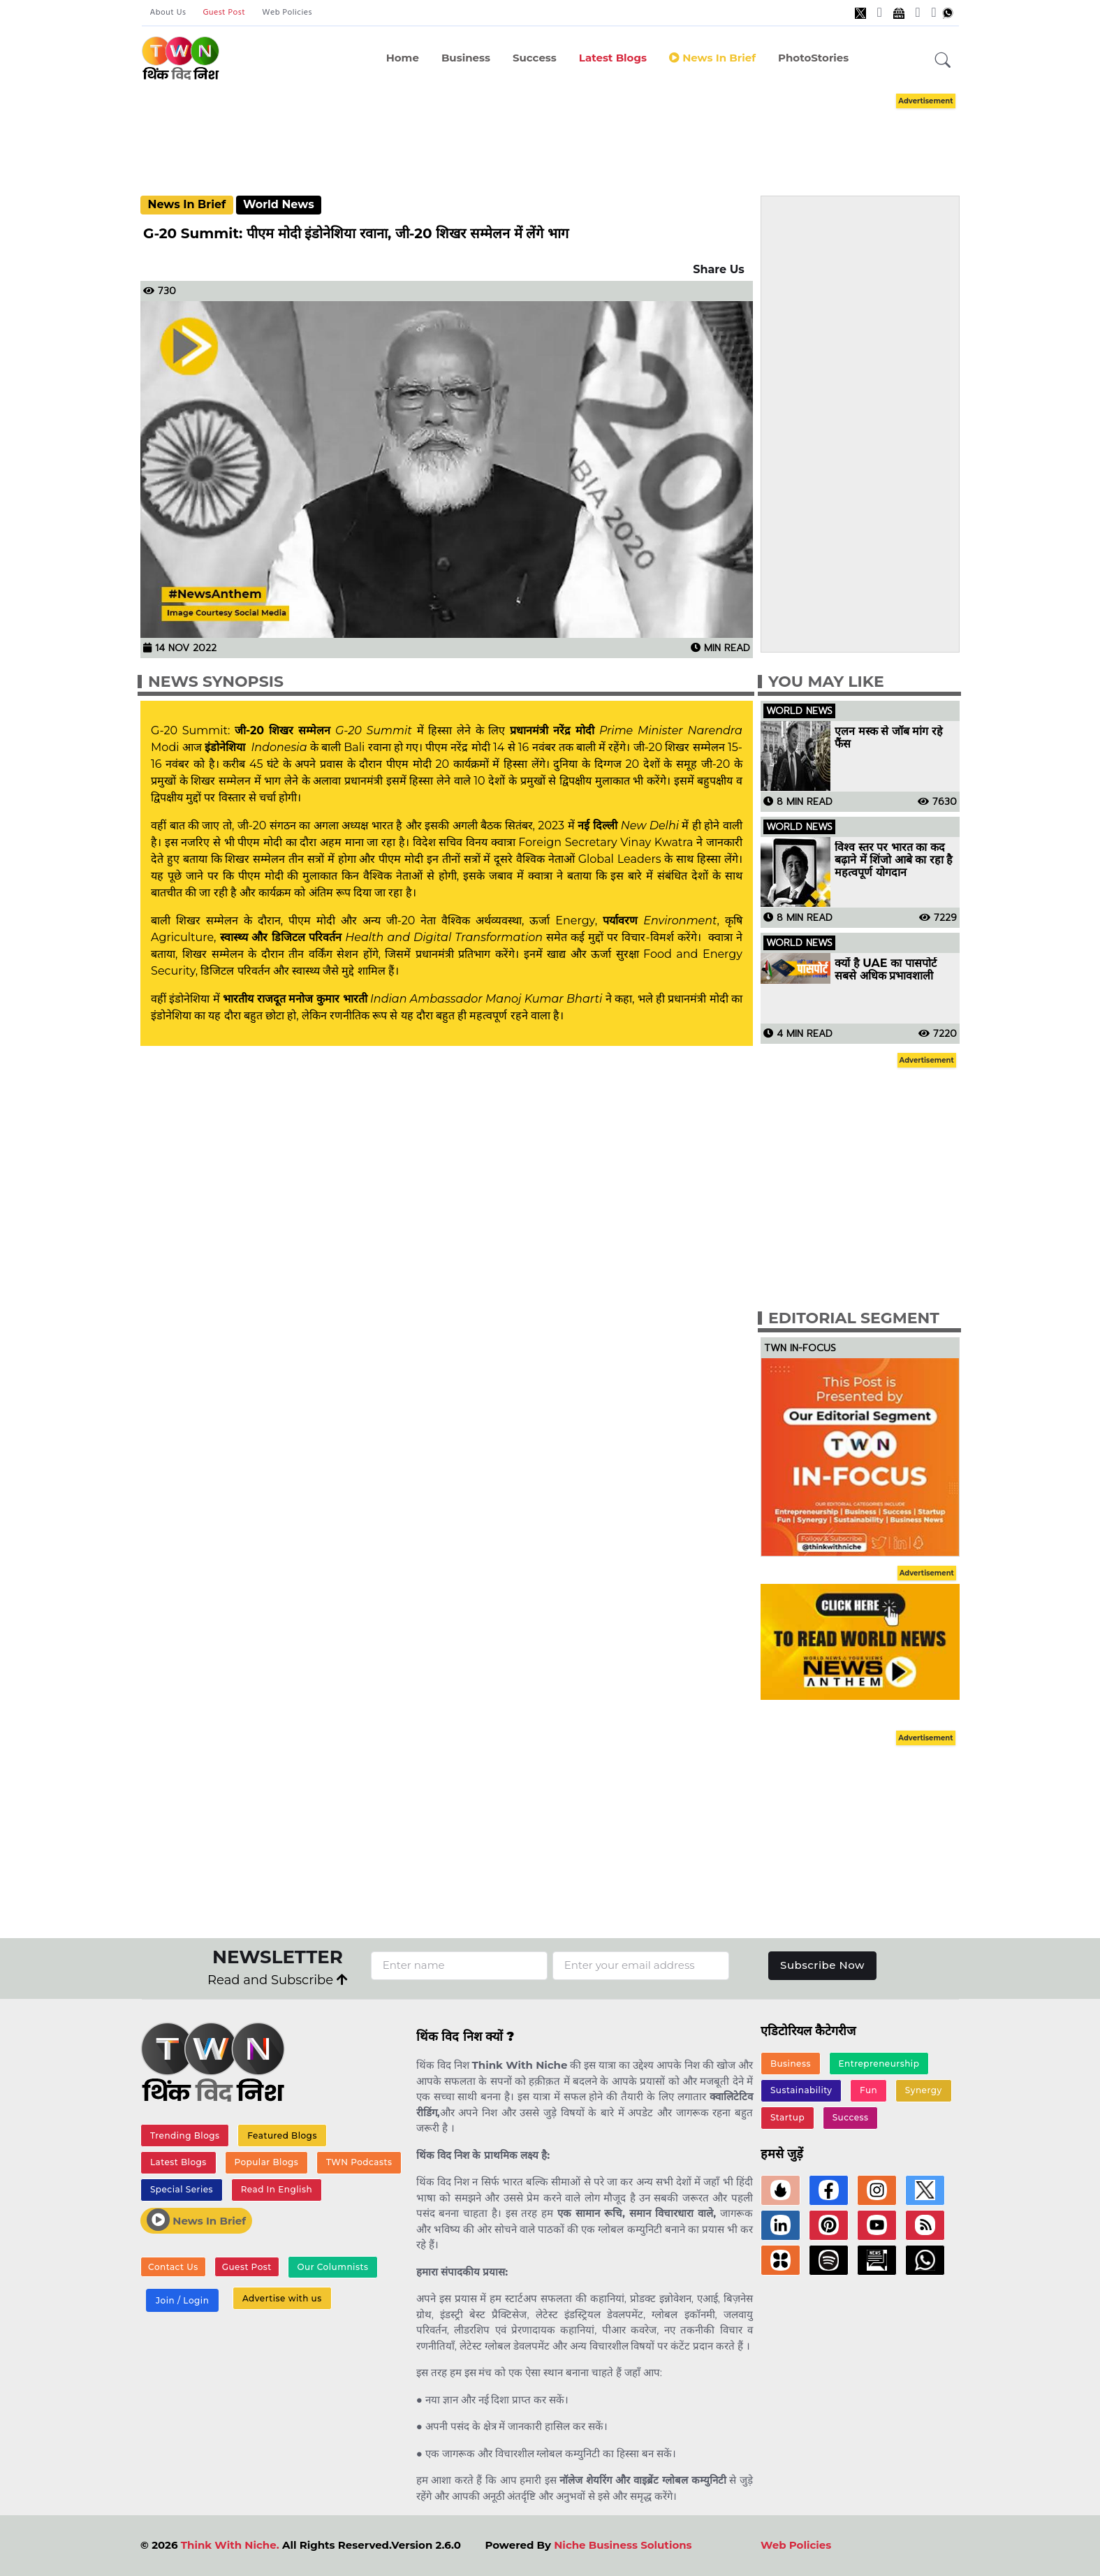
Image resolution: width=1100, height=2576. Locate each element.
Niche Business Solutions (622, 2545)
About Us (168, 13)
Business (465, 57)
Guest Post (224, 13)
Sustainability (801, 2090)
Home (402, 57)
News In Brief (186, 204)
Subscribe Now (822, 1965)
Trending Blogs (185, 2135)
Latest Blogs (613, 57)
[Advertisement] (550, 131)
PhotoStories (813, 57)
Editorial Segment (853, 1318)
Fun (868, 2090)
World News (278, 204)
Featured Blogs (282, 2135)
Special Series (181, 2189)
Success (535, 57)
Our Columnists (332, 2267)
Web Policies (287, 13)
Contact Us (173, 2267)
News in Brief (712, 57)
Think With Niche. (230, 2545)
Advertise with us (282, 2298)
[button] (943, 60)
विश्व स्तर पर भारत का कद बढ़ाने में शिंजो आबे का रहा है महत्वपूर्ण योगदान (894, 860)
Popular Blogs (266, 2162)
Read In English (276, 2189)
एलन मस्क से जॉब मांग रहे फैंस (889, 737)
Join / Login (182, 2300)
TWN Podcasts (359, 2162)
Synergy (923, 2090)
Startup (787, 2117)
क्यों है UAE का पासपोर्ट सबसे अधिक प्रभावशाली (885, 969)
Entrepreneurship (879, 2063)
